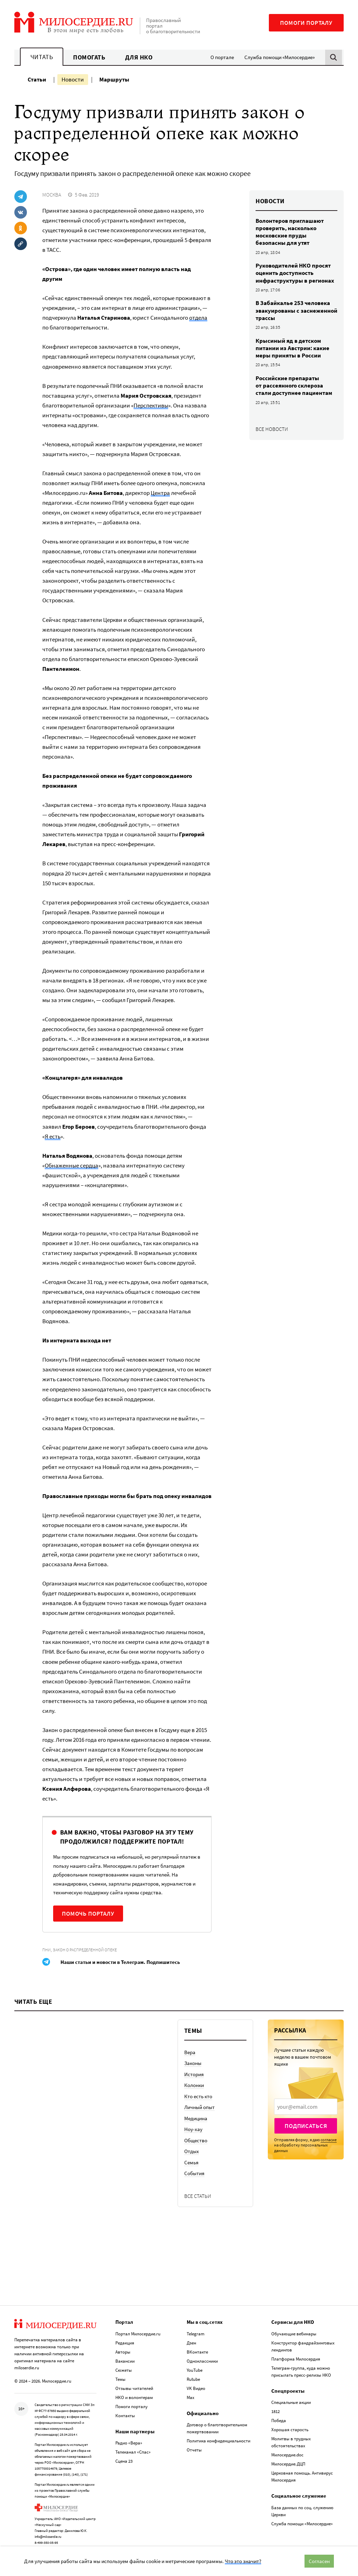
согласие (329, 2139)
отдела (198, 317)
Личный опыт (199, 2107)
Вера (189, 2052)
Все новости (272, 429)
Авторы (122, 2344)
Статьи (37, 79)
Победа (278, 2413)
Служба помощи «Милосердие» (279, 57)
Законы (192, 2063)
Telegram (196, 2326)
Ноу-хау (193, 2129)
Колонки (194, 2085)
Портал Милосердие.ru (137, 2326)
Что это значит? (243, 2561)
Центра (160, 493)
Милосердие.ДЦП (288, 2456)
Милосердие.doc (287, 2447)
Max (190, 2389)
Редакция (124, 2335)
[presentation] (305, 2107)
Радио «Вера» (128, 2435)
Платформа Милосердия (295, 2351)
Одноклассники (202, 2353)
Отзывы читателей (134, 2380)
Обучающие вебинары (293, 2326)
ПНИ (46, 1949)
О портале (222, 57)
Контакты (125, 2408)
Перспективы (151, 405)
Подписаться (306, 2126)
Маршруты (114, 79)
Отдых (191, 2151)
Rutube (193, 2371)
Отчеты (194, 2442)
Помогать (89, 57)
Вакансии (125, 2353)
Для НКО (139, 57)
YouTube (194, 2362)
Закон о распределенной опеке (85, 1949)
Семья (191, 2162)
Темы (120, 2371)
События (194, 2173)
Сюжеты (123, 2362)
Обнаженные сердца (71, 1165)
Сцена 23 (124, 2453)
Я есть (52, 1136)
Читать (41, 57)
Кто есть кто (198, 2096)
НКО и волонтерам (134, 2389)
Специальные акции (291, 2395)
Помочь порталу (88, 1913)
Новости (73, 79)
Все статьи (197, 2196)
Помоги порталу (306, 23)
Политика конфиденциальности (218, 2433)
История (194, 2074)
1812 (275, 2404)
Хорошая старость (289, 2422)
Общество (195, 2140)
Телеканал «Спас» (133, 2444)
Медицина (195, 2118)
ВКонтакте (197, 2344)
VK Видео (196, 2380)
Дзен (191, 2335)
